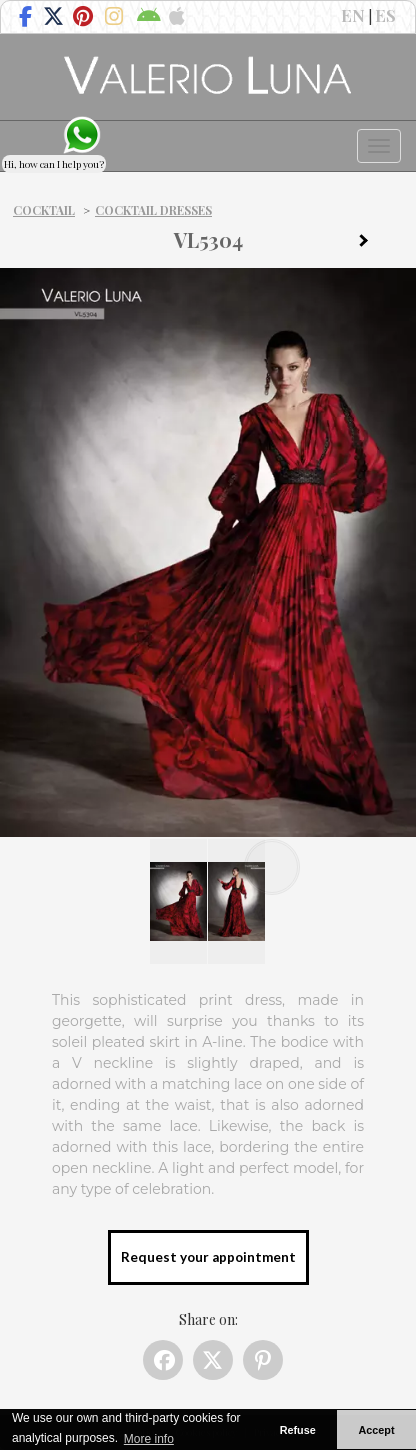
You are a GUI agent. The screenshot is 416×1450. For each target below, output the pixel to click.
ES (385, 15)
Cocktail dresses (153, 210)
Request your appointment (208, 1257)
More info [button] (149, 1439)
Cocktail (44, 210)
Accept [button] (377, 1430)
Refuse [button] (298, 1430)
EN (353, 15)
